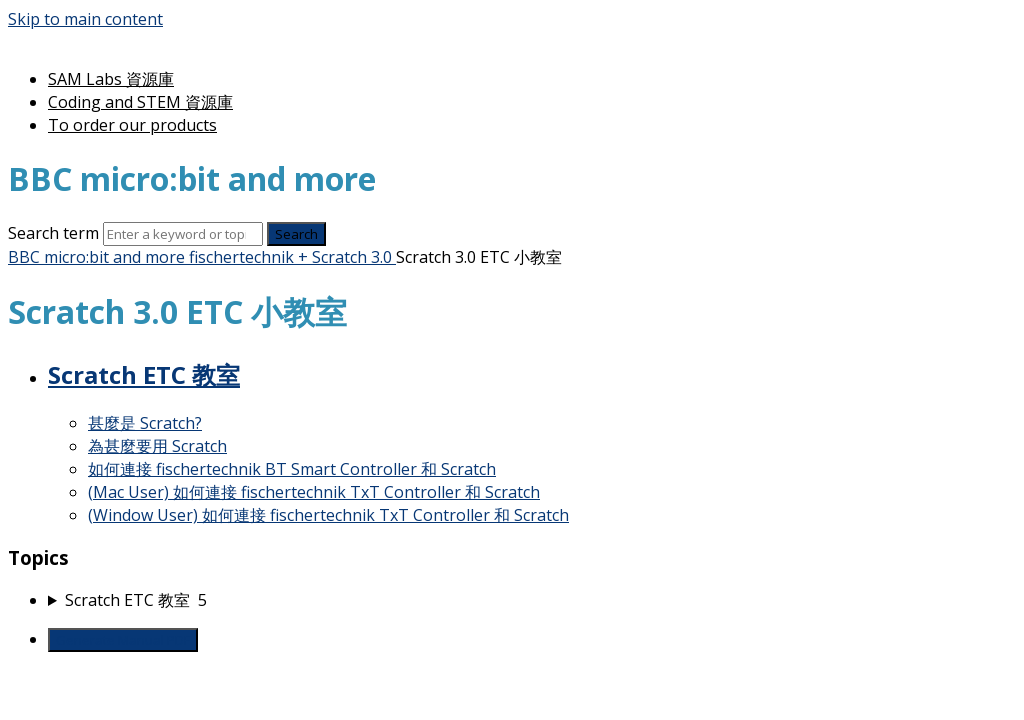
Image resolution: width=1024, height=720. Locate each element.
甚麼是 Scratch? (145, 423)
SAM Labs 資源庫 (111, 79)
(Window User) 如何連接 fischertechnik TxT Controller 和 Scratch (328, 515)
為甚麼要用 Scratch (157, 446)
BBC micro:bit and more (96, 257)
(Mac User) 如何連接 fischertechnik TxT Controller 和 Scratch (314, 492)
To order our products (132, 125)
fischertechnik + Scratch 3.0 (290, 257)
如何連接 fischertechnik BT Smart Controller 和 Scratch (292, 469)
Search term (53, 233)
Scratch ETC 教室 (144, 374)
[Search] (183, 234)
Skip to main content (85, 19)
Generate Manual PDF (123, 640)
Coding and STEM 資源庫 (140, 102)
